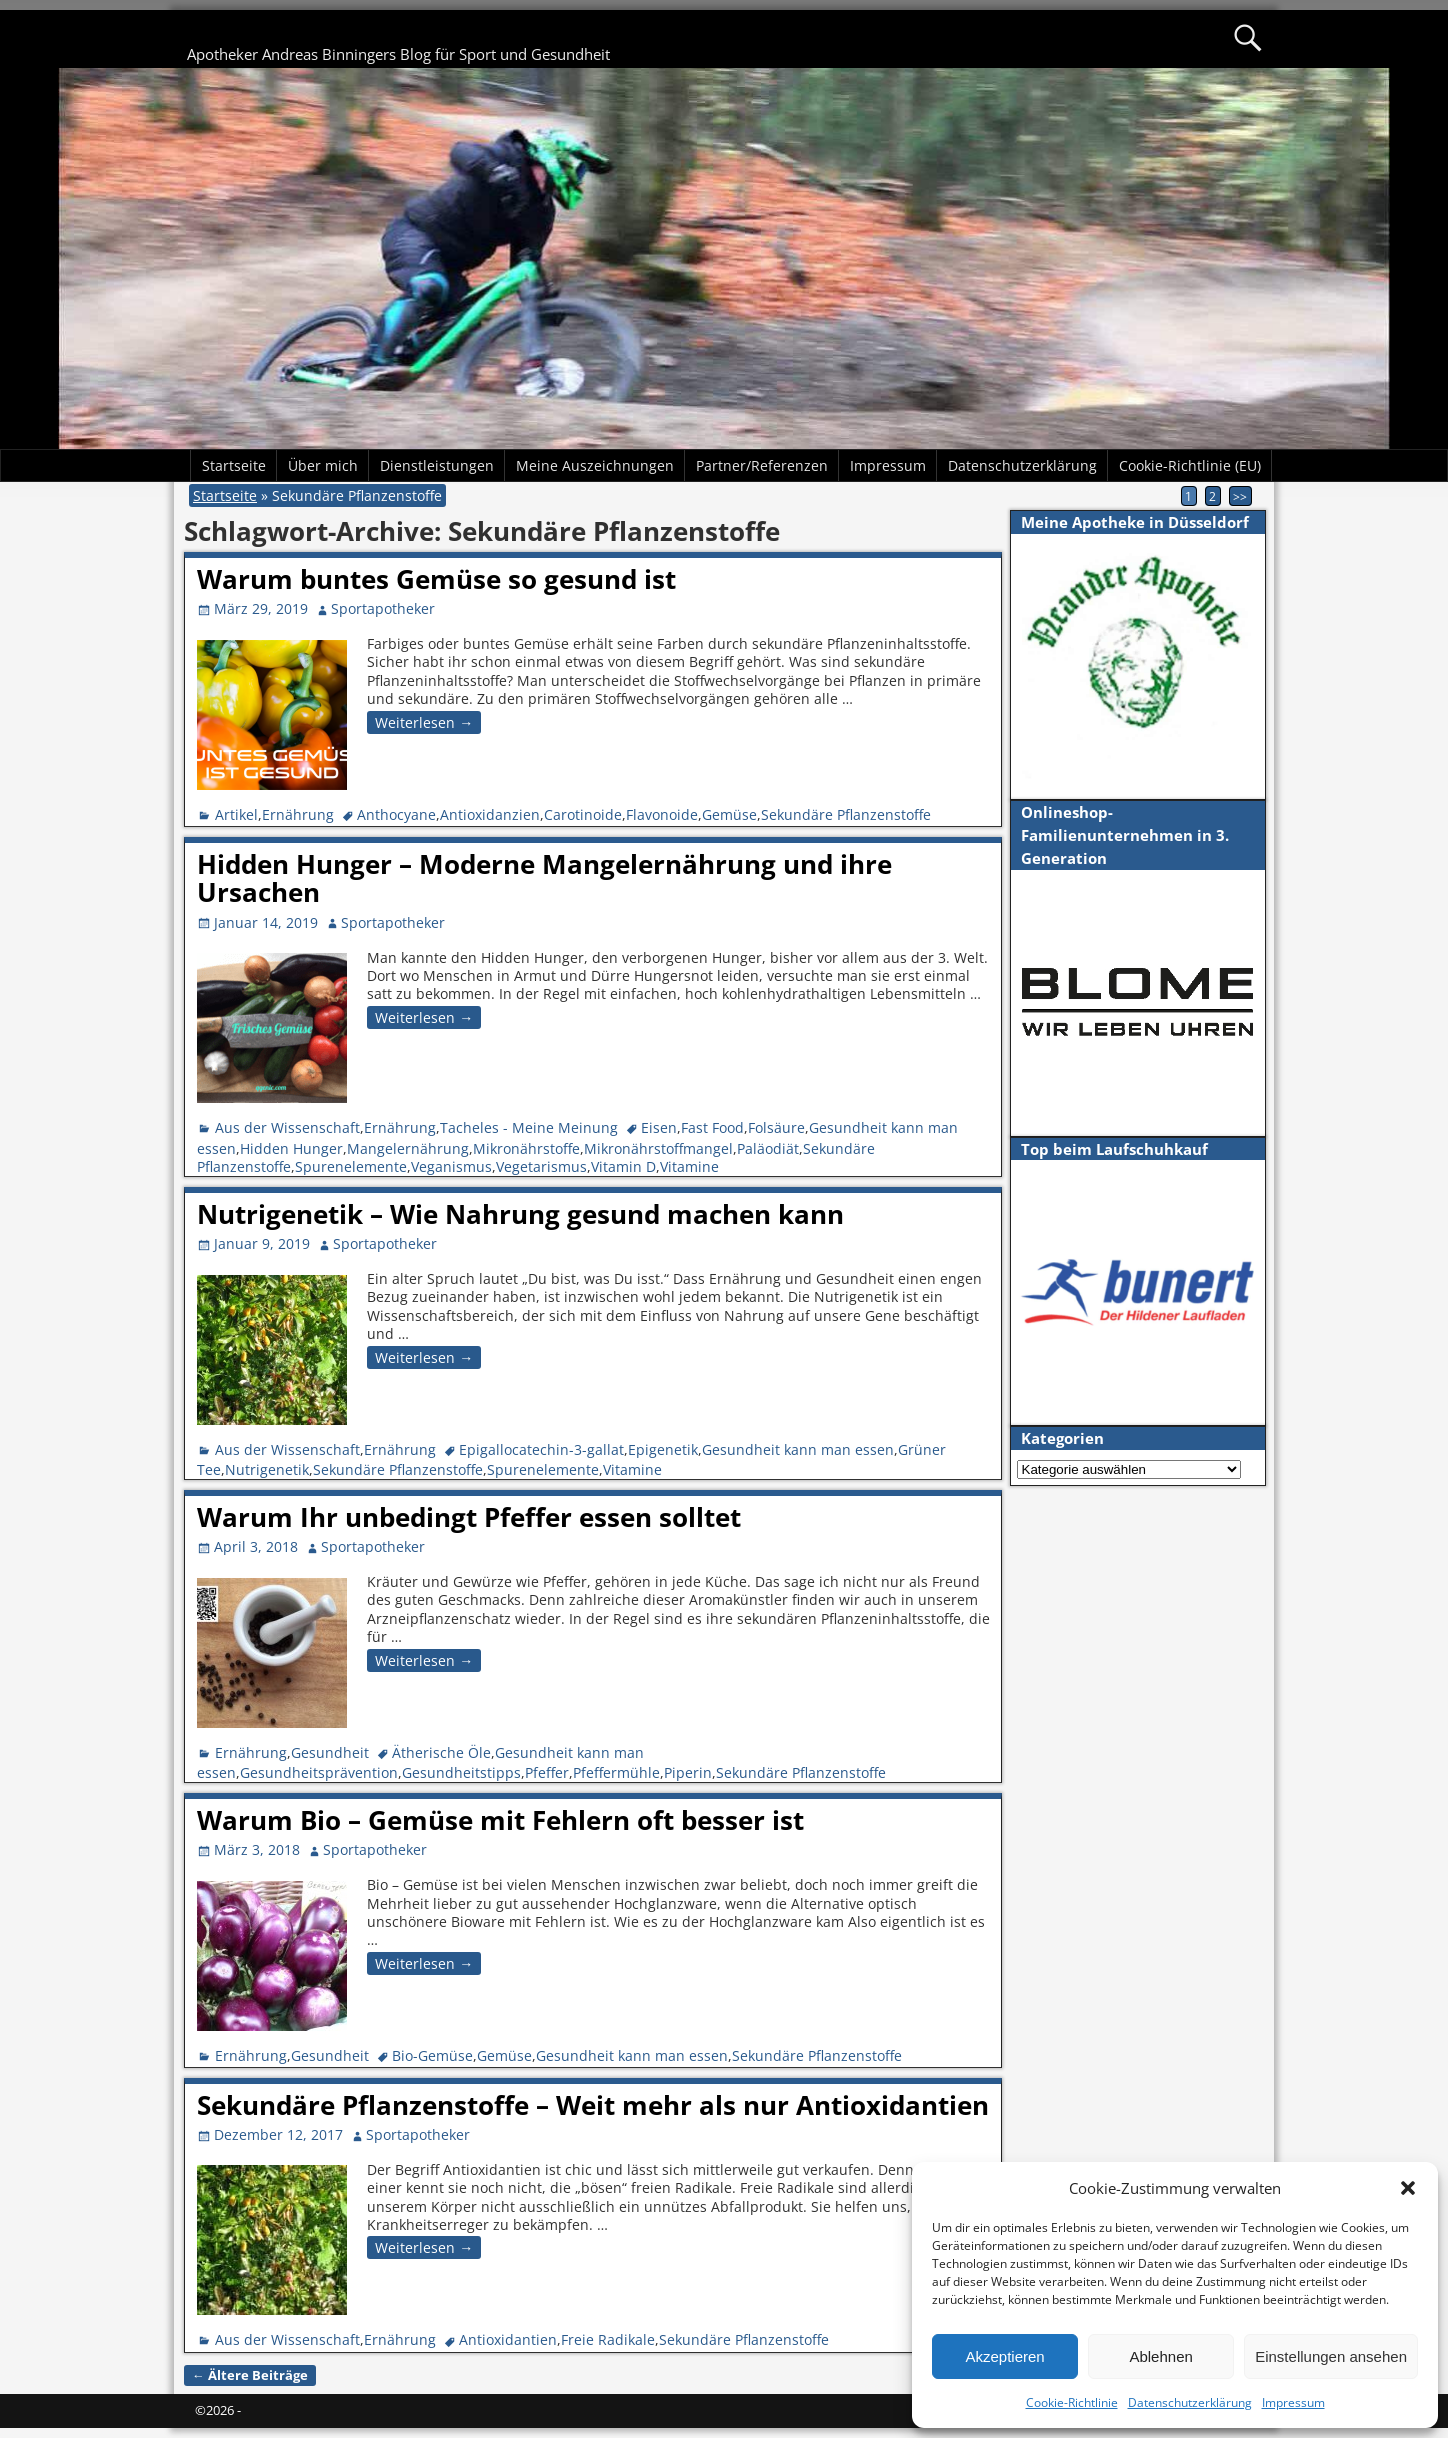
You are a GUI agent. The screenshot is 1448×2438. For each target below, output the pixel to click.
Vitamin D (623, 1166)
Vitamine (689, 1166)
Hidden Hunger (291, 1148)
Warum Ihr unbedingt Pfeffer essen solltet (469, 1517)
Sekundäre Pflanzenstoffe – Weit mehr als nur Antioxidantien (593, 2105)
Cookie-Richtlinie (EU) (1190, 465)
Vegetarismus (541, 1166)
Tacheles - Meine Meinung (529, 1127)
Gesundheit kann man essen (798, 1449)
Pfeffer (547, 1772)
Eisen (659, 1127)
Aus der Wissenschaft (287, 1127)
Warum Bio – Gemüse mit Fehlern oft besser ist (500, 1820)
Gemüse (729, 814)
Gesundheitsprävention (319, 1772)
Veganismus (451, 1166)
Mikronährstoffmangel (658, 1148)
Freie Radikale (608, 2339)
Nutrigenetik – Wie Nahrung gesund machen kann (520, 1214)
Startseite (234, 465)
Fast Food (712, 1127)
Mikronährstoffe (526, 1148)
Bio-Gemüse (432, 2055)
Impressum (1293, 2402)
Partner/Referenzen (762, 465)
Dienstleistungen (437, 465)
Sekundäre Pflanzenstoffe (846, 814)
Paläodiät (768, 1148)
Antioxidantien (508, 2339)
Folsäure (776, 1127)
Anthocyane (396, 814)
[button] (1408, 2188)
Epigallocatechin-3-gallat (541, 1449)
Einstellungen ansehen (1331, 2356)
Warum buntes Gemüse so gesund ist (436, 579)
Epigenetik (663, 1449)
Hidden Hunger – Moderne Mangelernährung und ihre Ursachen (544, 878)
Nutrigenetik (267, 1469)
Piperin (688, 1772)
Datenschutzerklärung (1190, 2402)
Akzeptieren (1004, 2356)
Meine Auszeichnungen (595, 465)
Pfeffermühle (616, 1772)
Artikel (236, 814)
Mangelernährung (408, 1148)
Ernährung (298, 814)
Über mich (323, 465)
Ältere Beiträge (250, 2375)
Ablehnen (1160, 2356)
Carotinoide (583, 814)
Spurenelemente (351, 1166)
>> (1240, 496)
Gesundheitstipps (461, 1772)
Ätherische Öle (441, 1752)
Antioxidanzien (490, 814)
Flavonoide (662, 814)
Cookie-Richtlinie (1072, 2402)
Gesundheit (330, 1752)
